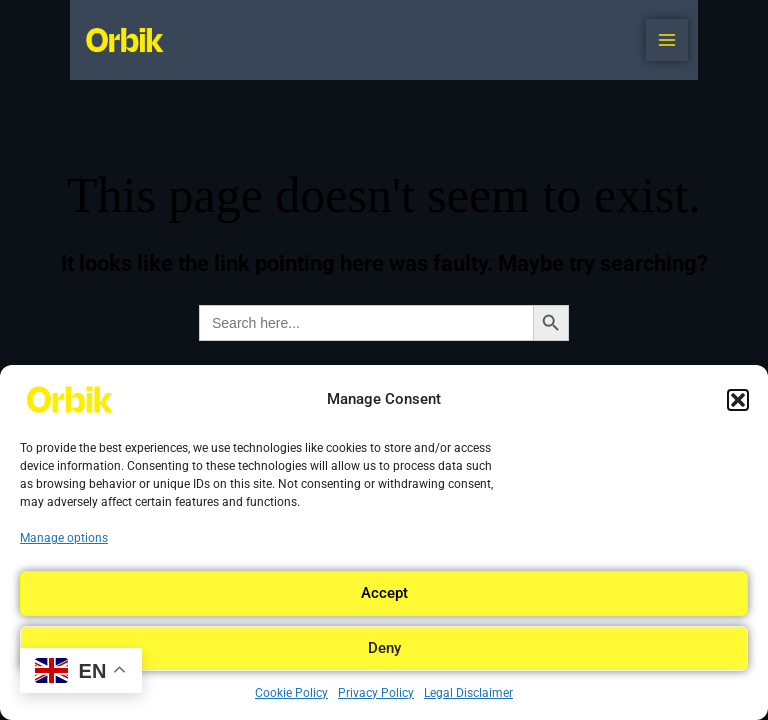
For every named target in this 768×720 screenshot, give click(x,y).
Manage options (64, 538)
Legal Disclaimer (468, 693)
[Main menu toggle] (667, 40)
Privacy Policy (376, 693)
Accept (384, 593)
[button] (738, 400)
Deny (384, 648)
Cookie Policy (291, 693)
